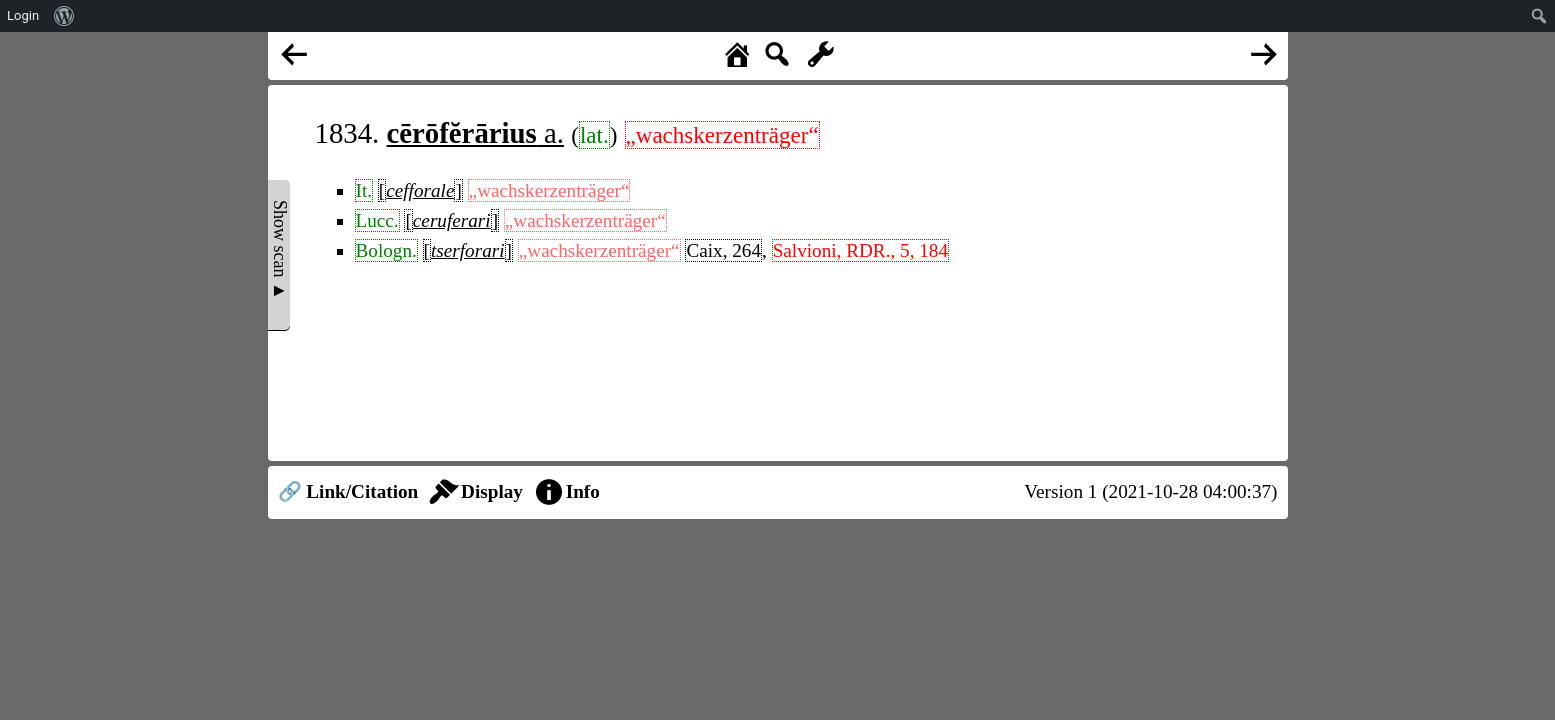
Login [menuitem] (23, 15)
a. (476, 133)
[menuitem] (64, 16)
